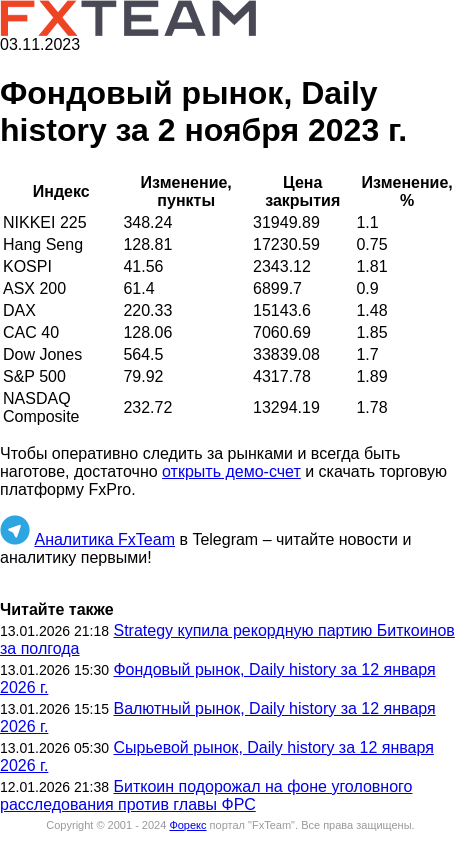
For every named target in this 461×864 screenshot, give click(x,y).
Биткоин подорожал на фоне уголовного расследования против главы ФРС (206, 795)
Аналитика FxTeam (104, 539)
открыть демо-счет (231, 471)
